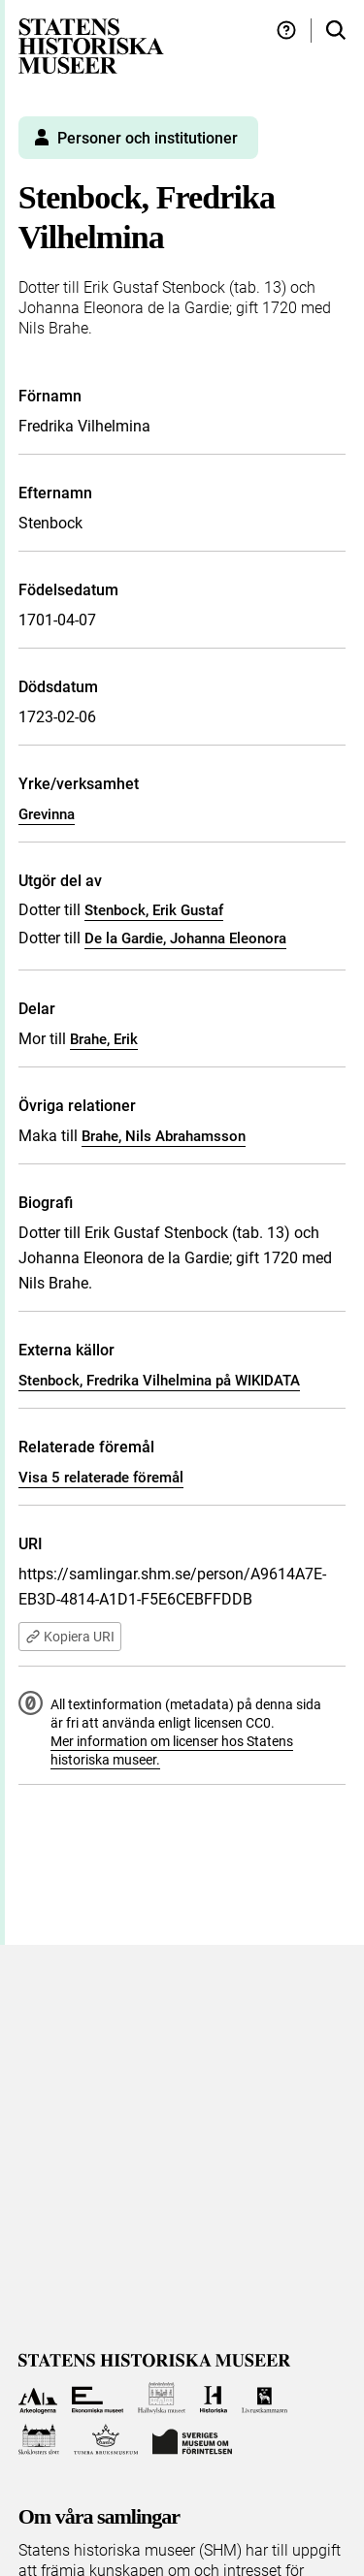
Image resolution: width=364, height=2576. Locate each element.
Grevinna (46, 814)
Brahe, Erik (104, 1039)
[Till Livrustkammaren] (265, 2398)
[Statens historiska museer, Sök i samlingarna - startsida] (91, 45)
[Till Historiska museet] (213, 2398)
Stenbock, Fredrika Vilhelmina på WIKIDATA (159, 1380)
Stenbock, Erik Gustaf (153, 910)
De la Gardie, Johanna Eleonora (185, 938)
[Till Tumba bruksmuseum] (106, 2440)
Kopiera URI (70, 1636)
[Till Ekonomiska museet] (97, 2398)
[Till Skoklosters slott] (39, 2440)
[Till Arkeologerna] (38, 2398)
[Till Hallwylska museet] (161, 2398)
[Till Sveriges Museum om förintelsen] (192, 2440)
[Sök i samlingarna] (336, 30)
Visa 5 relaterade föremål (100, 1477)
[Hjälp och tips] (286, 30)
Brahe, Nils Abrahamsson (164, 1136)
